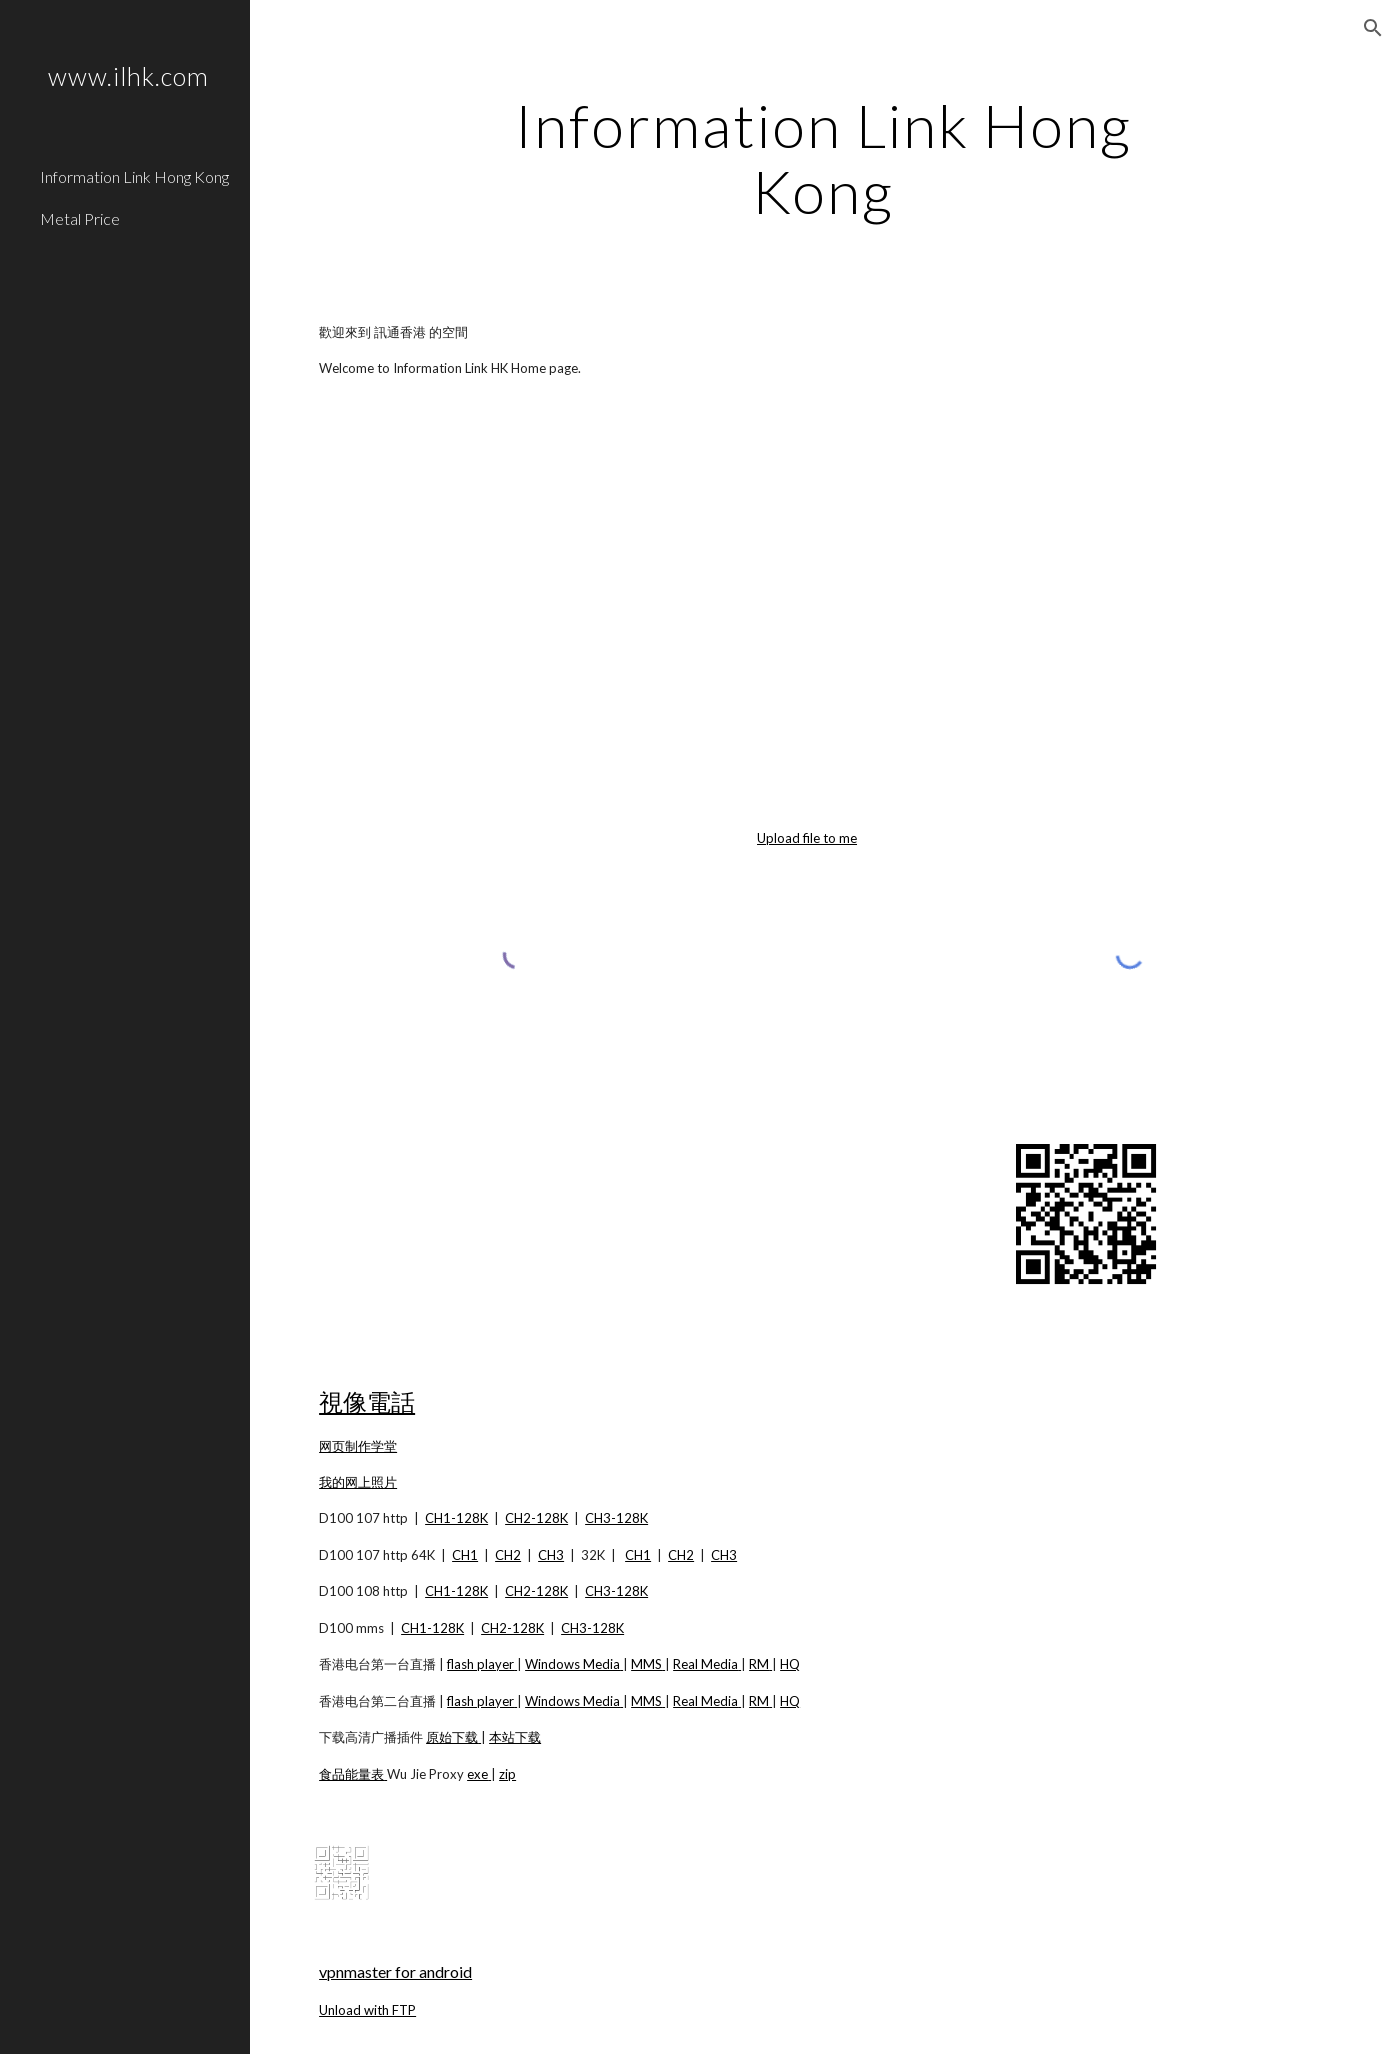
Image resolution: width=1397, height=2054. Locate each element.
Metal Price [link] (80, 218)
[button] (1373, 28)
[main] (823, 158)
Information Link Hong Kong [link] (134, 176)
